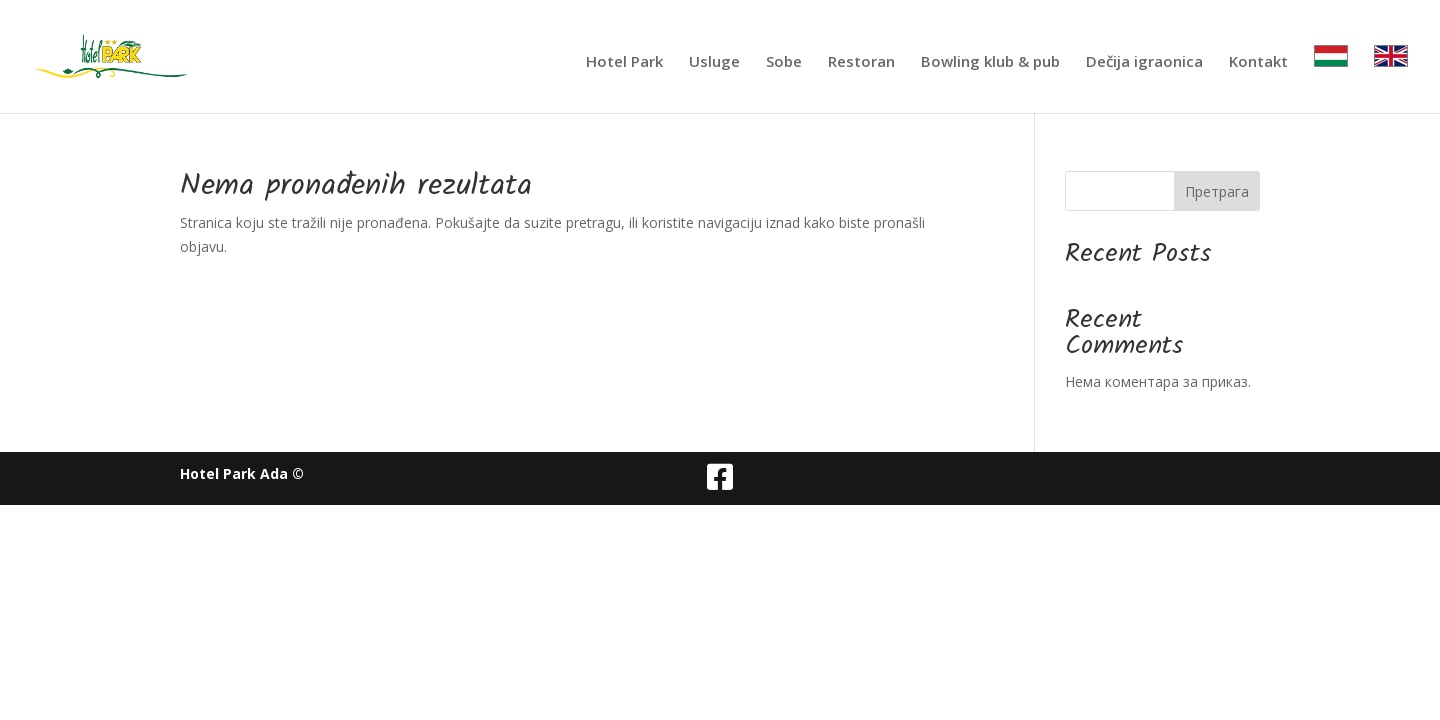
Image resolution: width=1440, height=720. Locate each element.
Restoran (861, 62)
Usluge (714, 62)
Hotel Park (624, 62)
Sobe (784, 62)
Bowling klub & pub (990, 62)
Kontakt (1258, 62)
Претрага (1217, 191)
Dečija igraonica (1144, 62)
